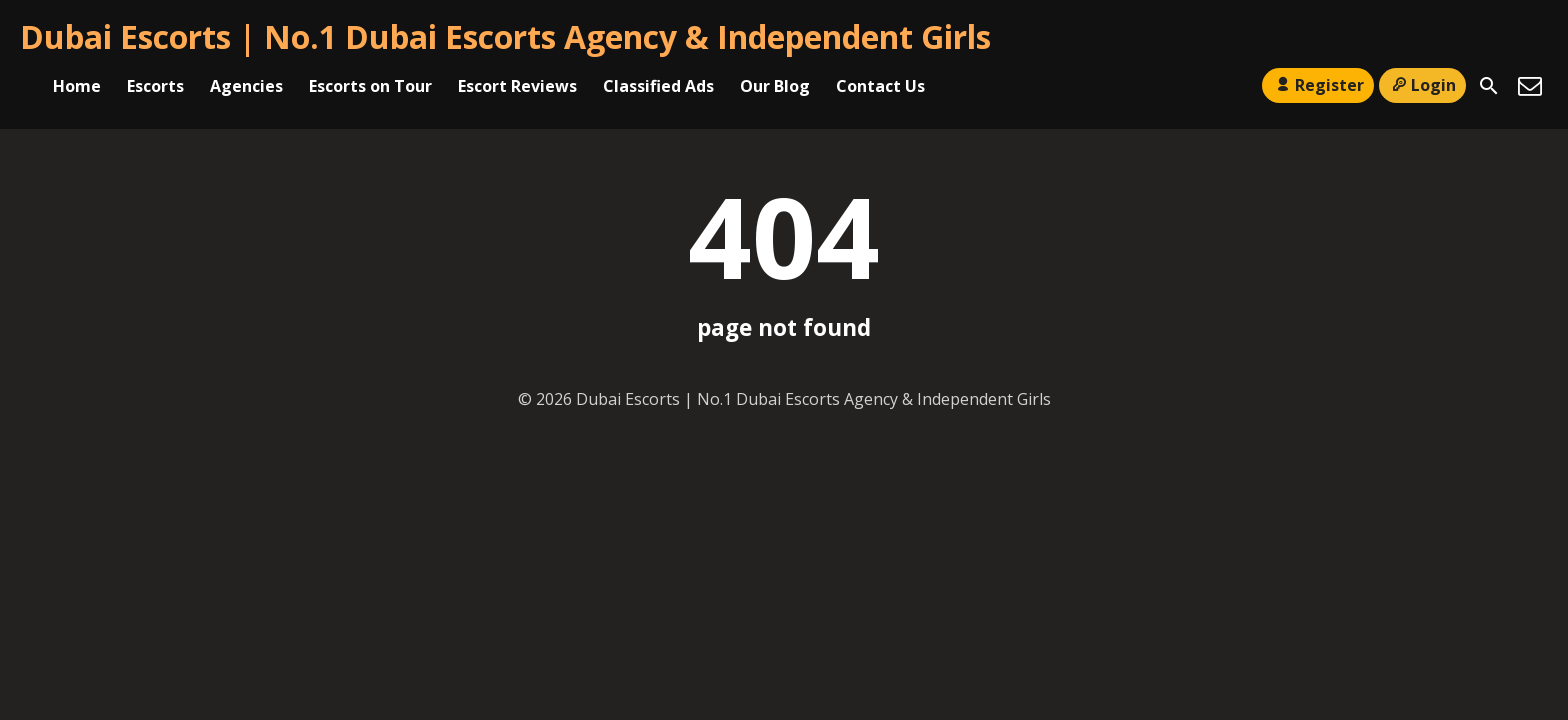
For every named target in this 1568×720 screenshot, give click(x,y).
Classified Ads (658, 86)
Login (1422, 85)
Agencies (246, 86)
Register (1317, 85)
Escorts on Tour (370, 86)
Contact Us (880, 86)
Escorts (155, 86)
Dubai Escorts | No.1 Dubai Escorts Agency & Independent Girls (505, 36)
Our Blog (775, 86)
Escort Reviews (517, 86)
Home (77, 86)
